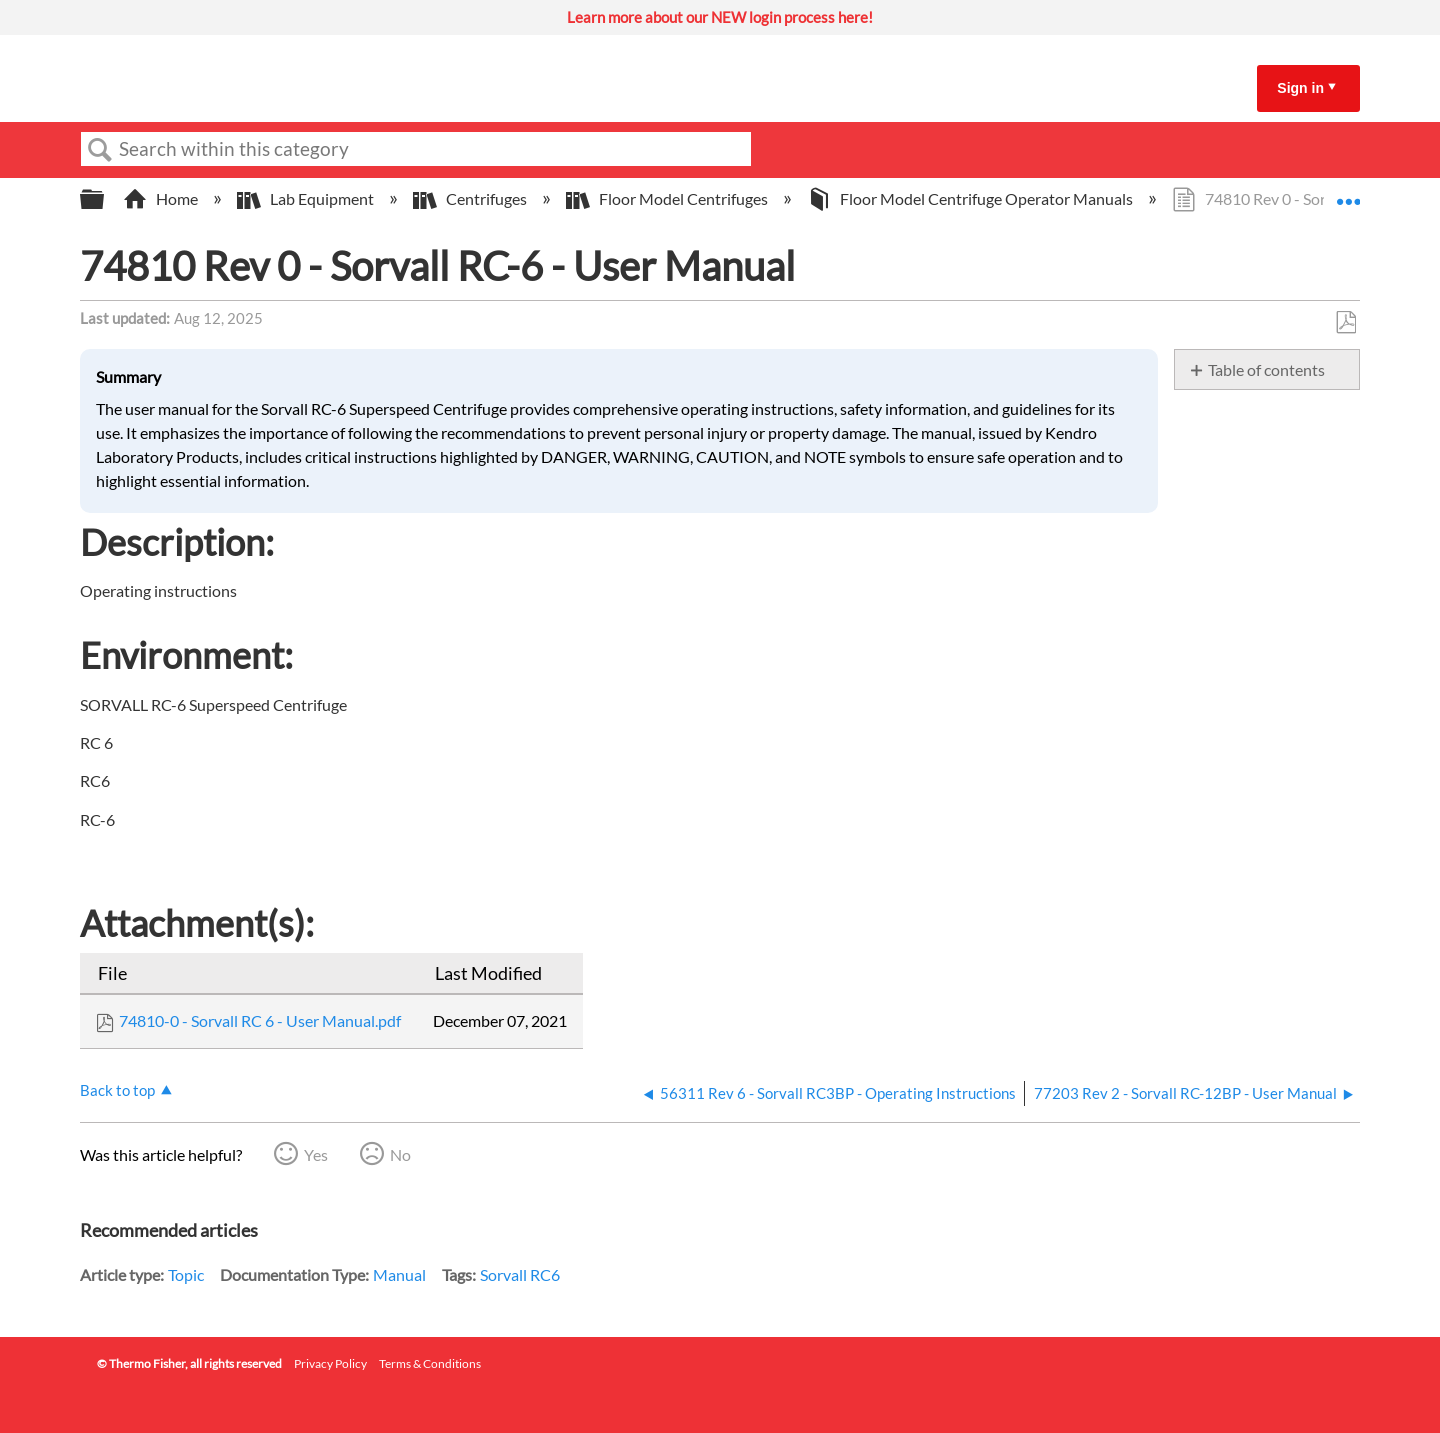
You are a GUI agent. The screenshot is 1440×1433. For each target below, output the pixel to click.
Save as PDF (1345, 323)
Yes (316, 1154)
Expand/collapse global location (1348, 193)
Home (162, 198)
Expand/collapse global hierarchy (105, 199)
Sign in (1300, 88)
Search (100, 150)
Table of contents (1266, 369)
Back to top (117, 1090)
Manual (399, 1274)
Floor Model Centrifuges (668, 198)
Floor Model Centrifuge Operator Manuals (971, 198)
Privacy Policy (330, 1363)
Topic (186, 1274)
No (400, 1154)
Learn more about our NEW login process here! (720, 17)
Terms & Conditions (430, 1363)
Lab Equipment (307, 198)
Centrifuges (471, 198)
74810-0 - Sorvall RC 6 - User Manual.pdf (260, 1020)
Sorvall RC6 (520, 1274)
